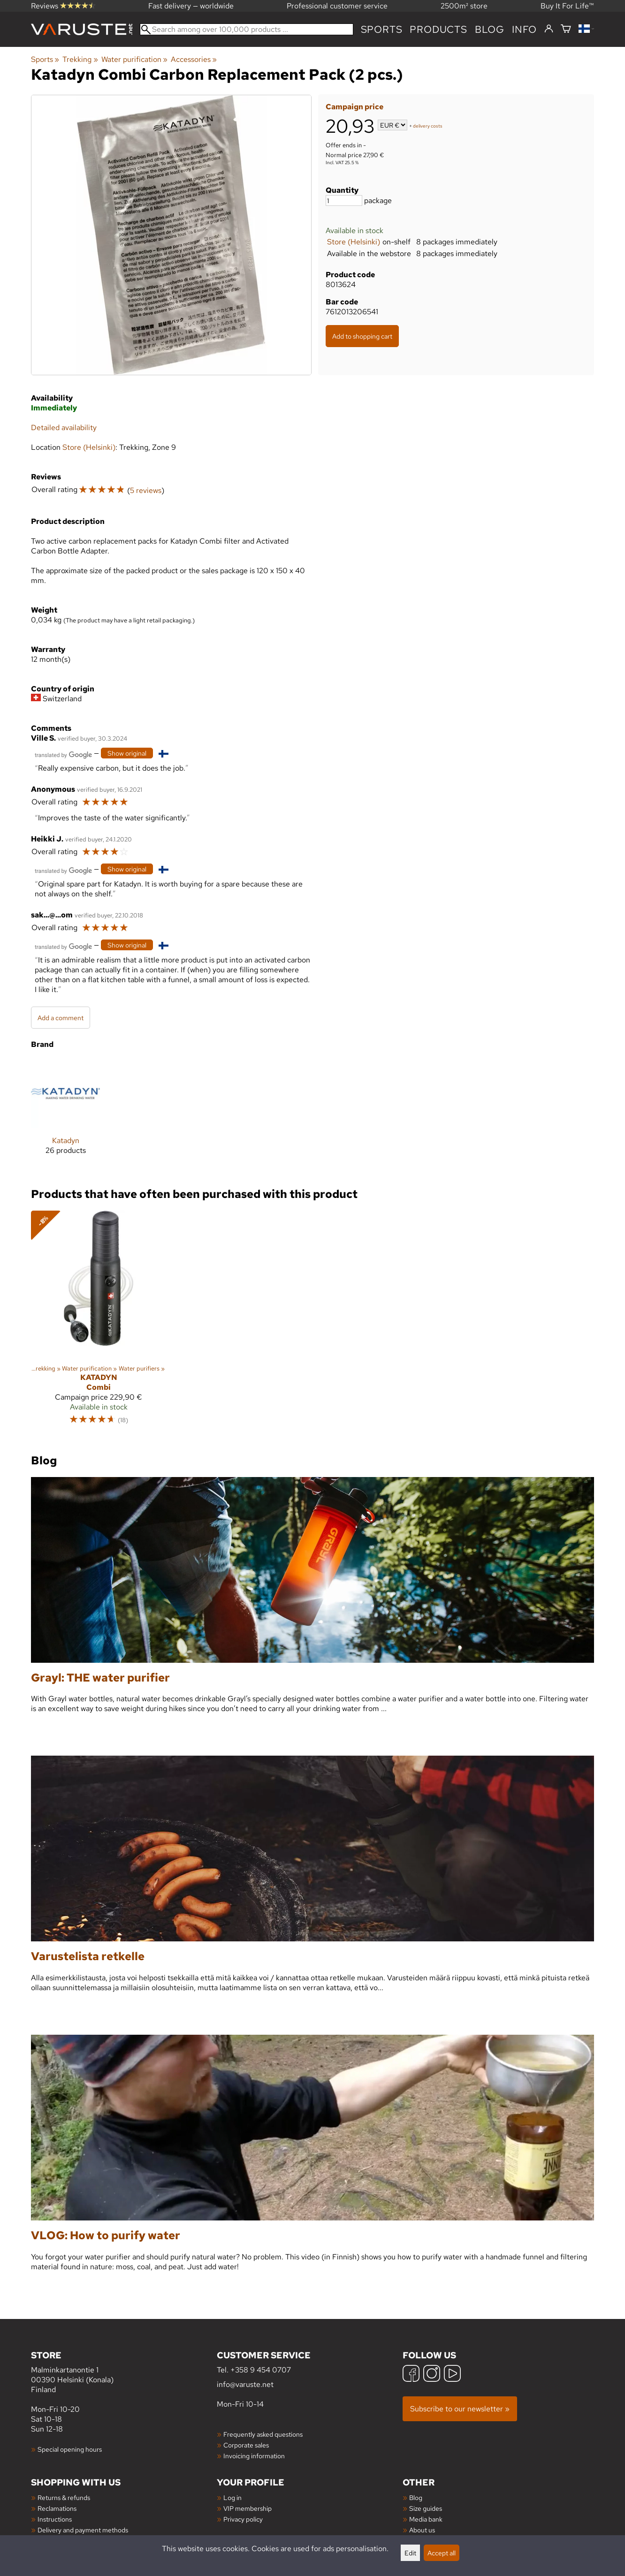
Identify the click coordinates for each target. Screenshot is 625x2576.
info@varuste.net (245, 2384)
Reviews (63, 6)
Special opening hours (70, 2449)
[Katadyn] (65, 1114)
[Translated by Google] (63, 754)
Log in (232, 2497)
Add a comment (61, 1017)
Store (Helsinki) (353, 242)
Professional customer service (337, 6)
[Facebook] (411, 2374)
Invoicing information (254, 2455)
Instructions (55, 2519)
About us (422, 2529)
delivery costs (427, 126)
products (438, 29)
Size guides (425, 2508)
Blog (415, 2497)
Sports (382, 29)
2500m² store (464, 6)
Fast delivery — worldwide (191, 6)
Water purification (134, 59)
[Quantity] (344, 200)
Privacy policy (243, 2519)
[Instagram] (431, 2374)
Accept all (441, 2552)
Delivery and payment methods (83, 2529)
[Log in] (548, 29)
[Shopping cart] (566, 29)
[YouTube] (452, 2374)
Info (524, 29)
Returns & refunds (64, 2497)
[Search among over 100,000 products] (246, 29)
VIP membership (247, 2508)
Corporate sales (246, 2444)
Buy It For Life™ (567, 6)
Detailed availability (64, 427)
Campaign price (354, 107)
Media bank (425, 2519)
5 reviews (145, 490)
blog (489, 29)
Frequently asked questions (263, 2434)
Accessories (194, 59)
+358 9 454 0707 (260, 2370)
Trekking (80, 59)
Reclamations (57, 2508)
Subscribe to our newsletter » (460, 2409)
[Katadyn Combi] (98, 1322)
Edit (410, 2552)
